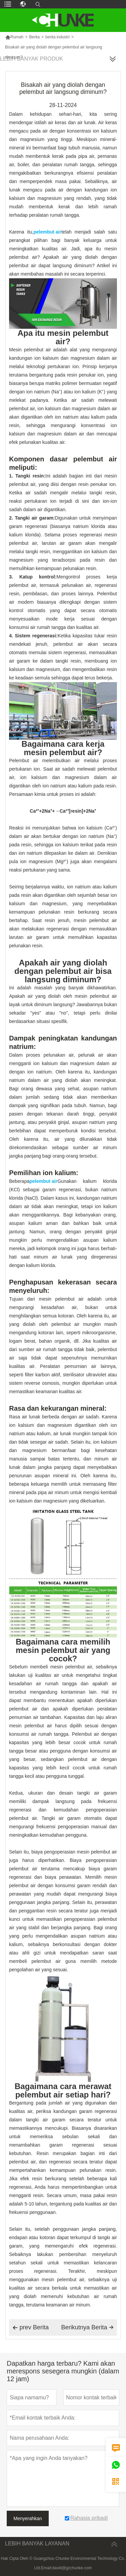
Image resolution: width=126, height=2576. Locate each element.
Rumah (14, 37)
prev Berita (30, 2327)
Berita (34, 37)
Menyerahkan (27, 2518)
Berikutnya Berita (87, 2327)
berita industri (57, 37)
